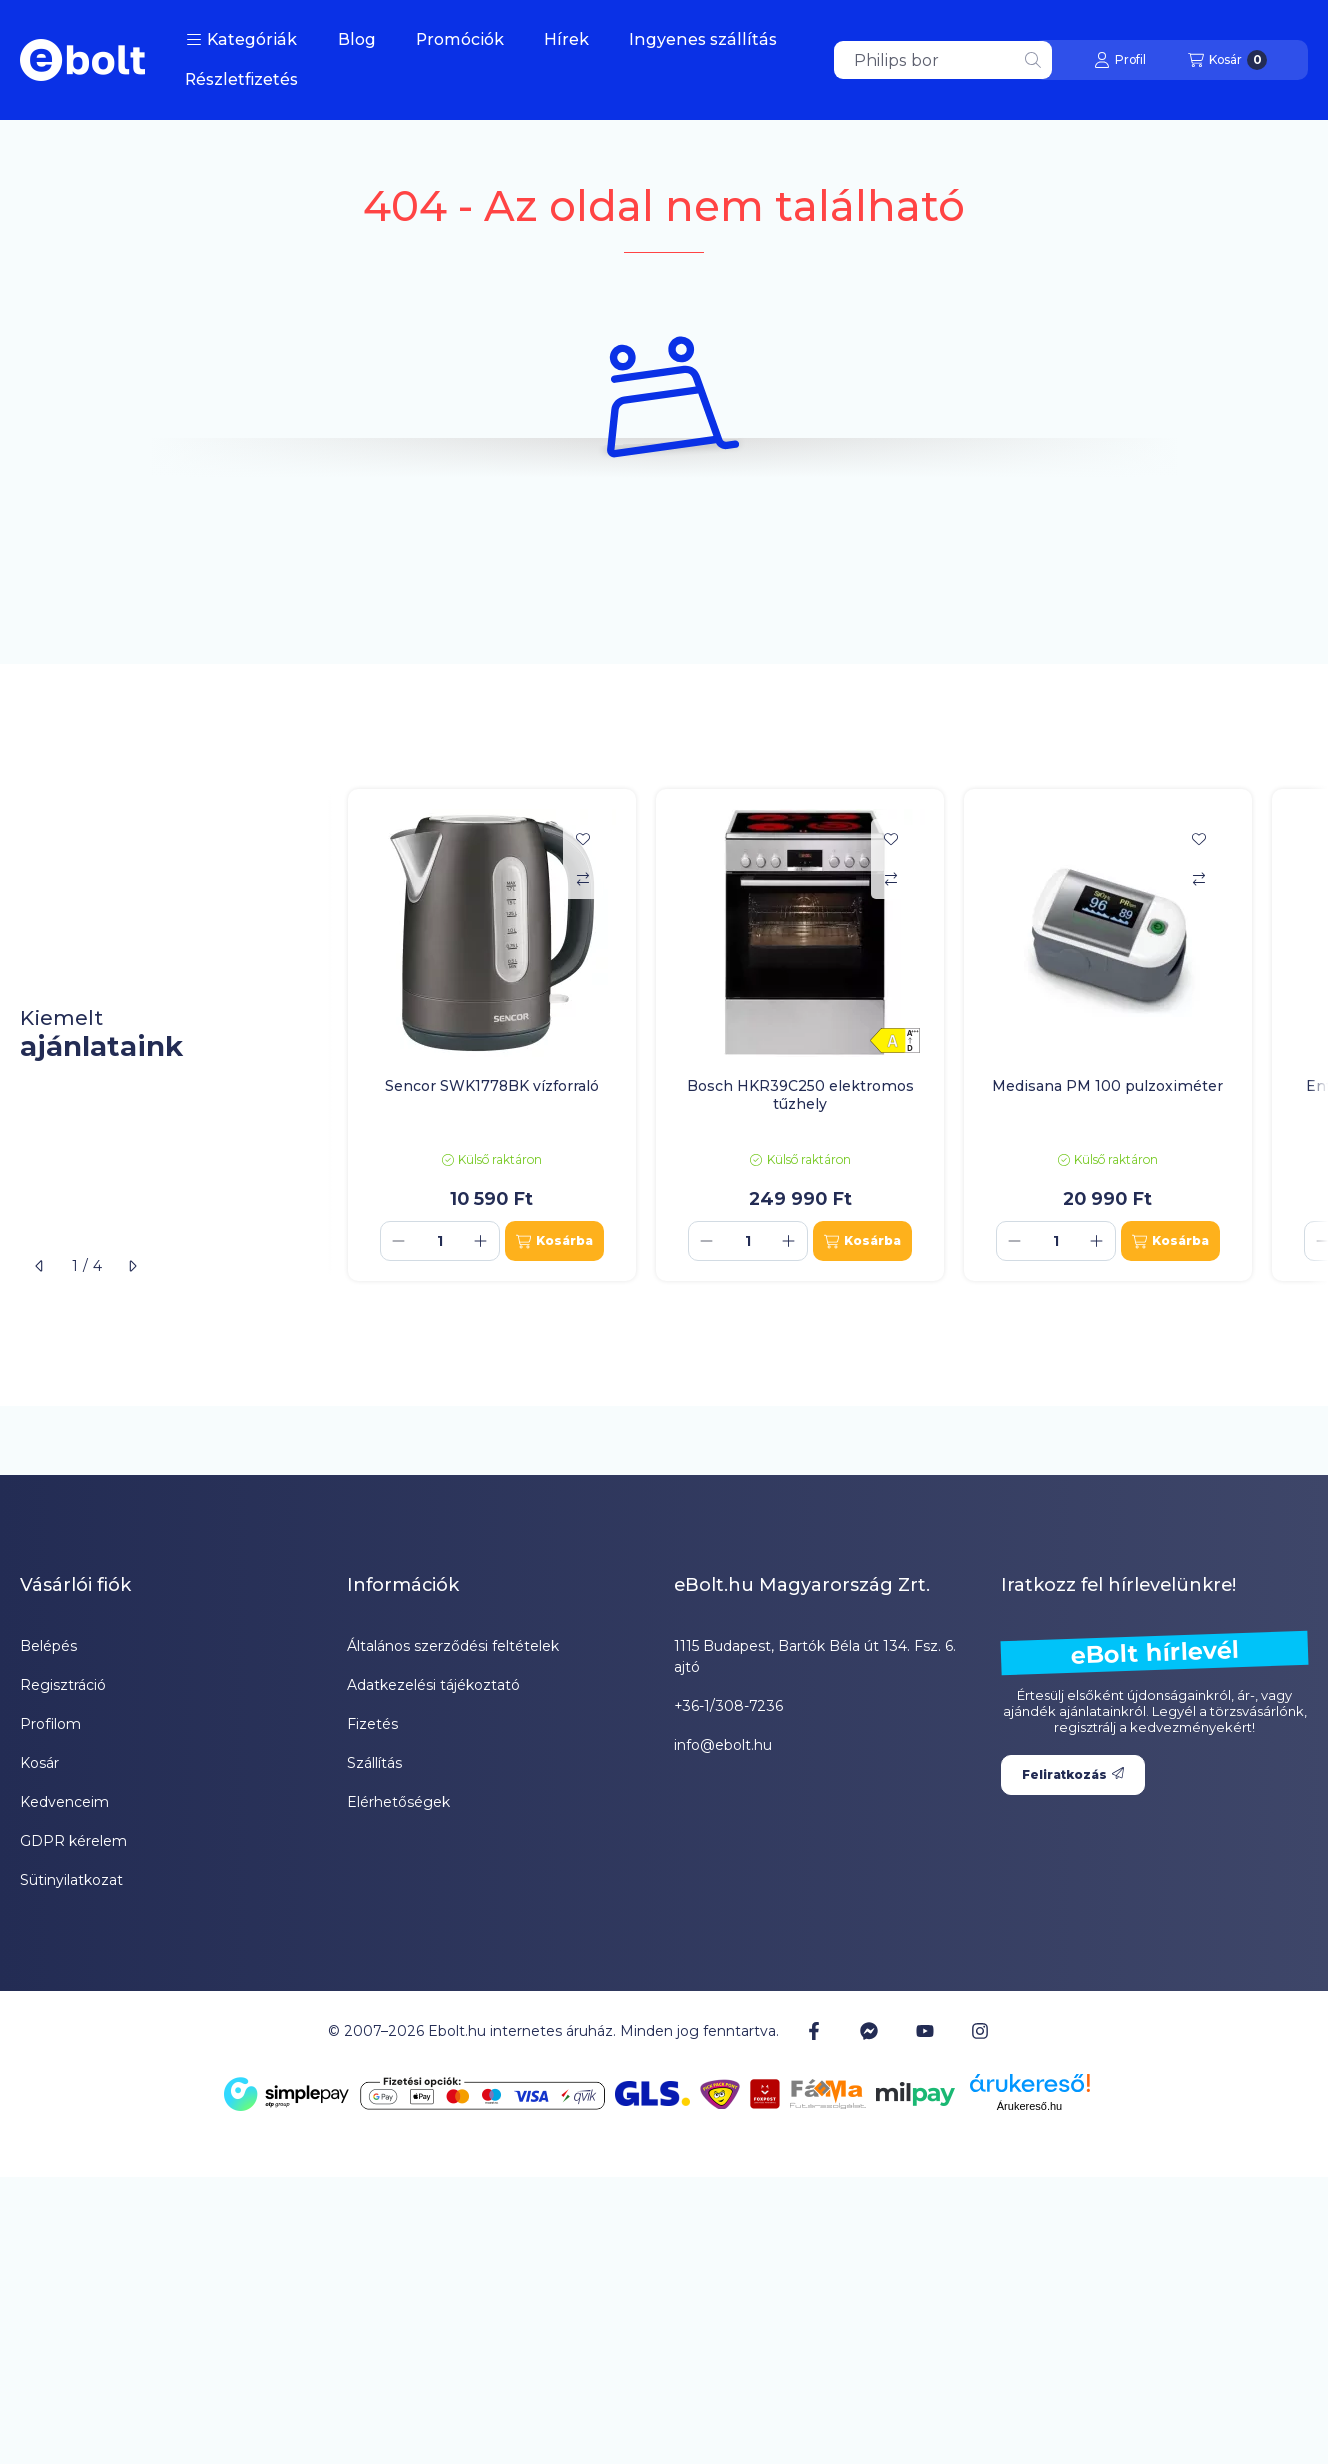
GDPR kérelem (73, 1841)
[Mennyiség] (440, 1241)
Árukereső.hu (1029, 2106)
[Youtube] (925, 2031)
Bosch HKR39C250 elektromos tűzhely (800, 1095)
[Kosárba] (554, 1241)
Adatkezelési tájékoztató (433, 1685)
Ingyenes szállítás (703, 39)
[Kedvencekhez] (583, 839)
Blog (357, 39)
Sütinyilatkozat (71, 1880)
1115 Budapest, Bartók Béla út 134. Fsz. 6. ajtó (815, 1656)
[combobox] (943, 60)
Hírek (566, 39)
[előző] (40, 1266)
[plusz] (481, 1241)
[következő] (132, 1266)
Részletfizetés (241, 79)
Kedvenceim (64, 1802)
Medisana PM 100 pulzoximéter (1107, 1086)
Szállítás (374, 1763)
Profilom (50, 1724)
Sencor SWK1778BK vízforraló (492, 1086)
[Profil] (1120, 60)
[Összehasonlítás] (583, 879)
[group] (828, 1035)
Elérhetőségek (398, 1802)
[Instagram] (980, 2031)
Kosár (39, 1763)
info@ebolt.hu (723, 1745)
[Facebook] (814, 2031)
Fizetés (372, 1724)
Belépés (48, 1646)
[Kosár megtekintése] (1227, 60)
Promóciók (460, 39)
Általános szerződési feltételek (453, 1646)
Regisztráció (63, 1685)
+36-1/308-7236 (728, 1706)
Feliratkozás (1073, 1774)
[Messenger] (869, 2031)
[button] (241, 40)
